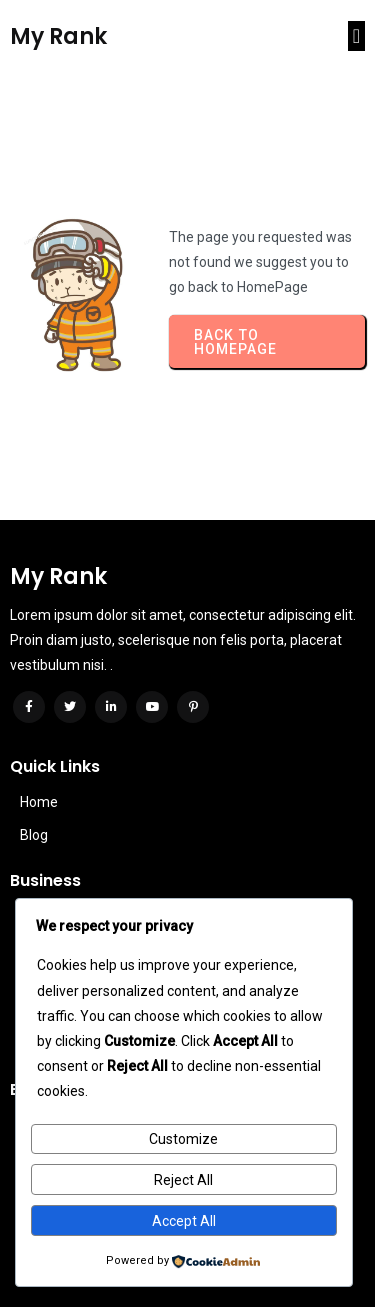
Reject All (183, 1180)
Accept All (184, 1221)
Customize (183, 1139)
